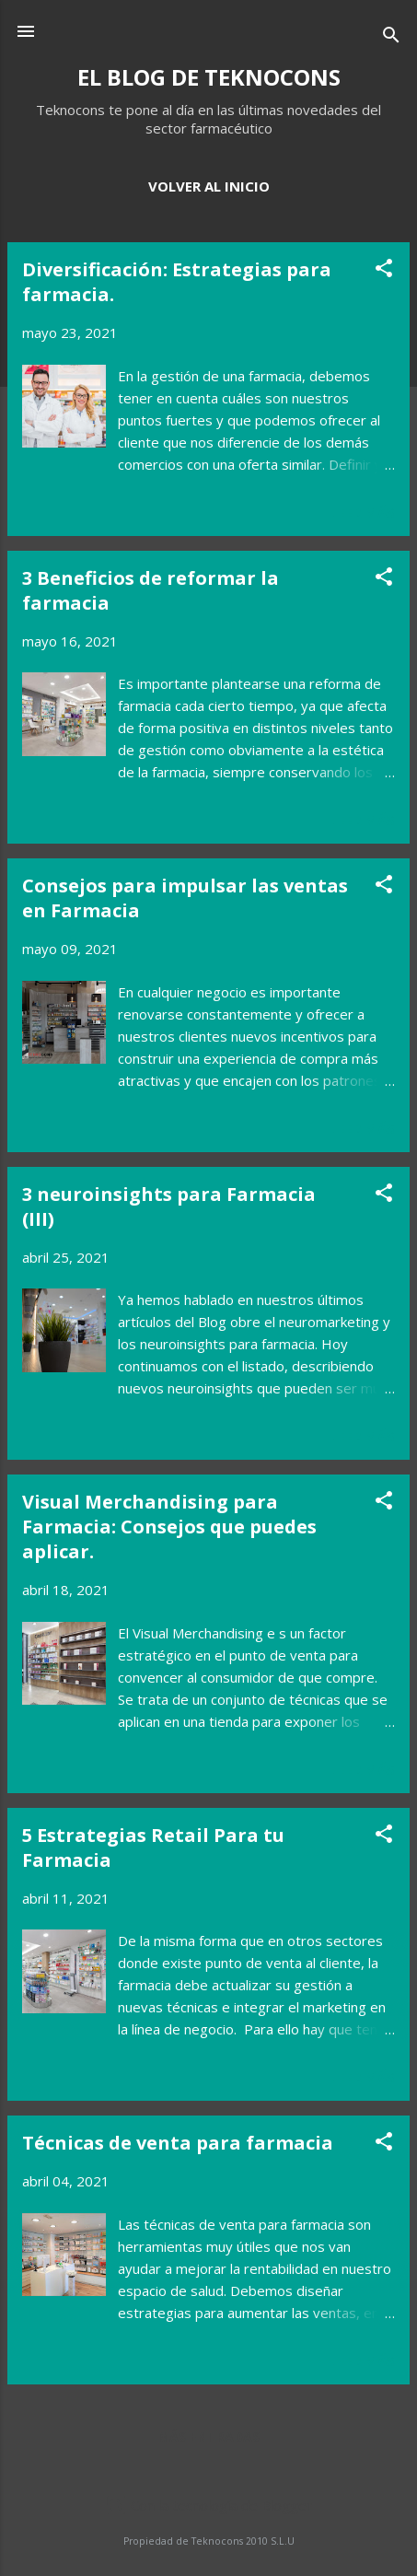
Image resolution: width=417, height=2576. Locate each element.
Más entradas (208, 2436)
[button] (384, 271)
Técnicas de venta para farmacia (177, 2142)
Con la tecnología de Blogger (208, 2505)
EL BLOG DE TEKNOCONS (209, 77)
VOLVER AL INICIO (209, 186)
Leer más (362, 512)
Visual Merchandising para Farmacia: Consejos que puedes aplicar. (169, 1526)
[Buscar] (391, 37)
